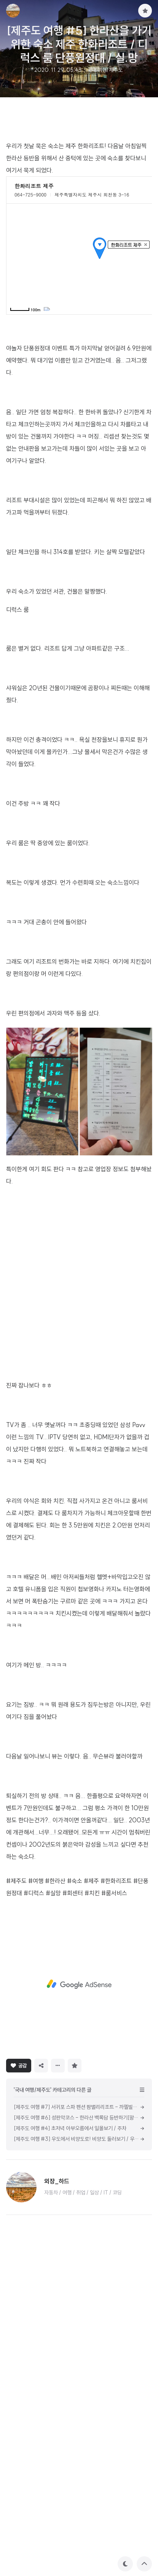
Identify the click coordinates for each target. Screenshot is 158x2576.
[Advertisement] (79, 600)
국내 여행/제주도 (105, 70)
